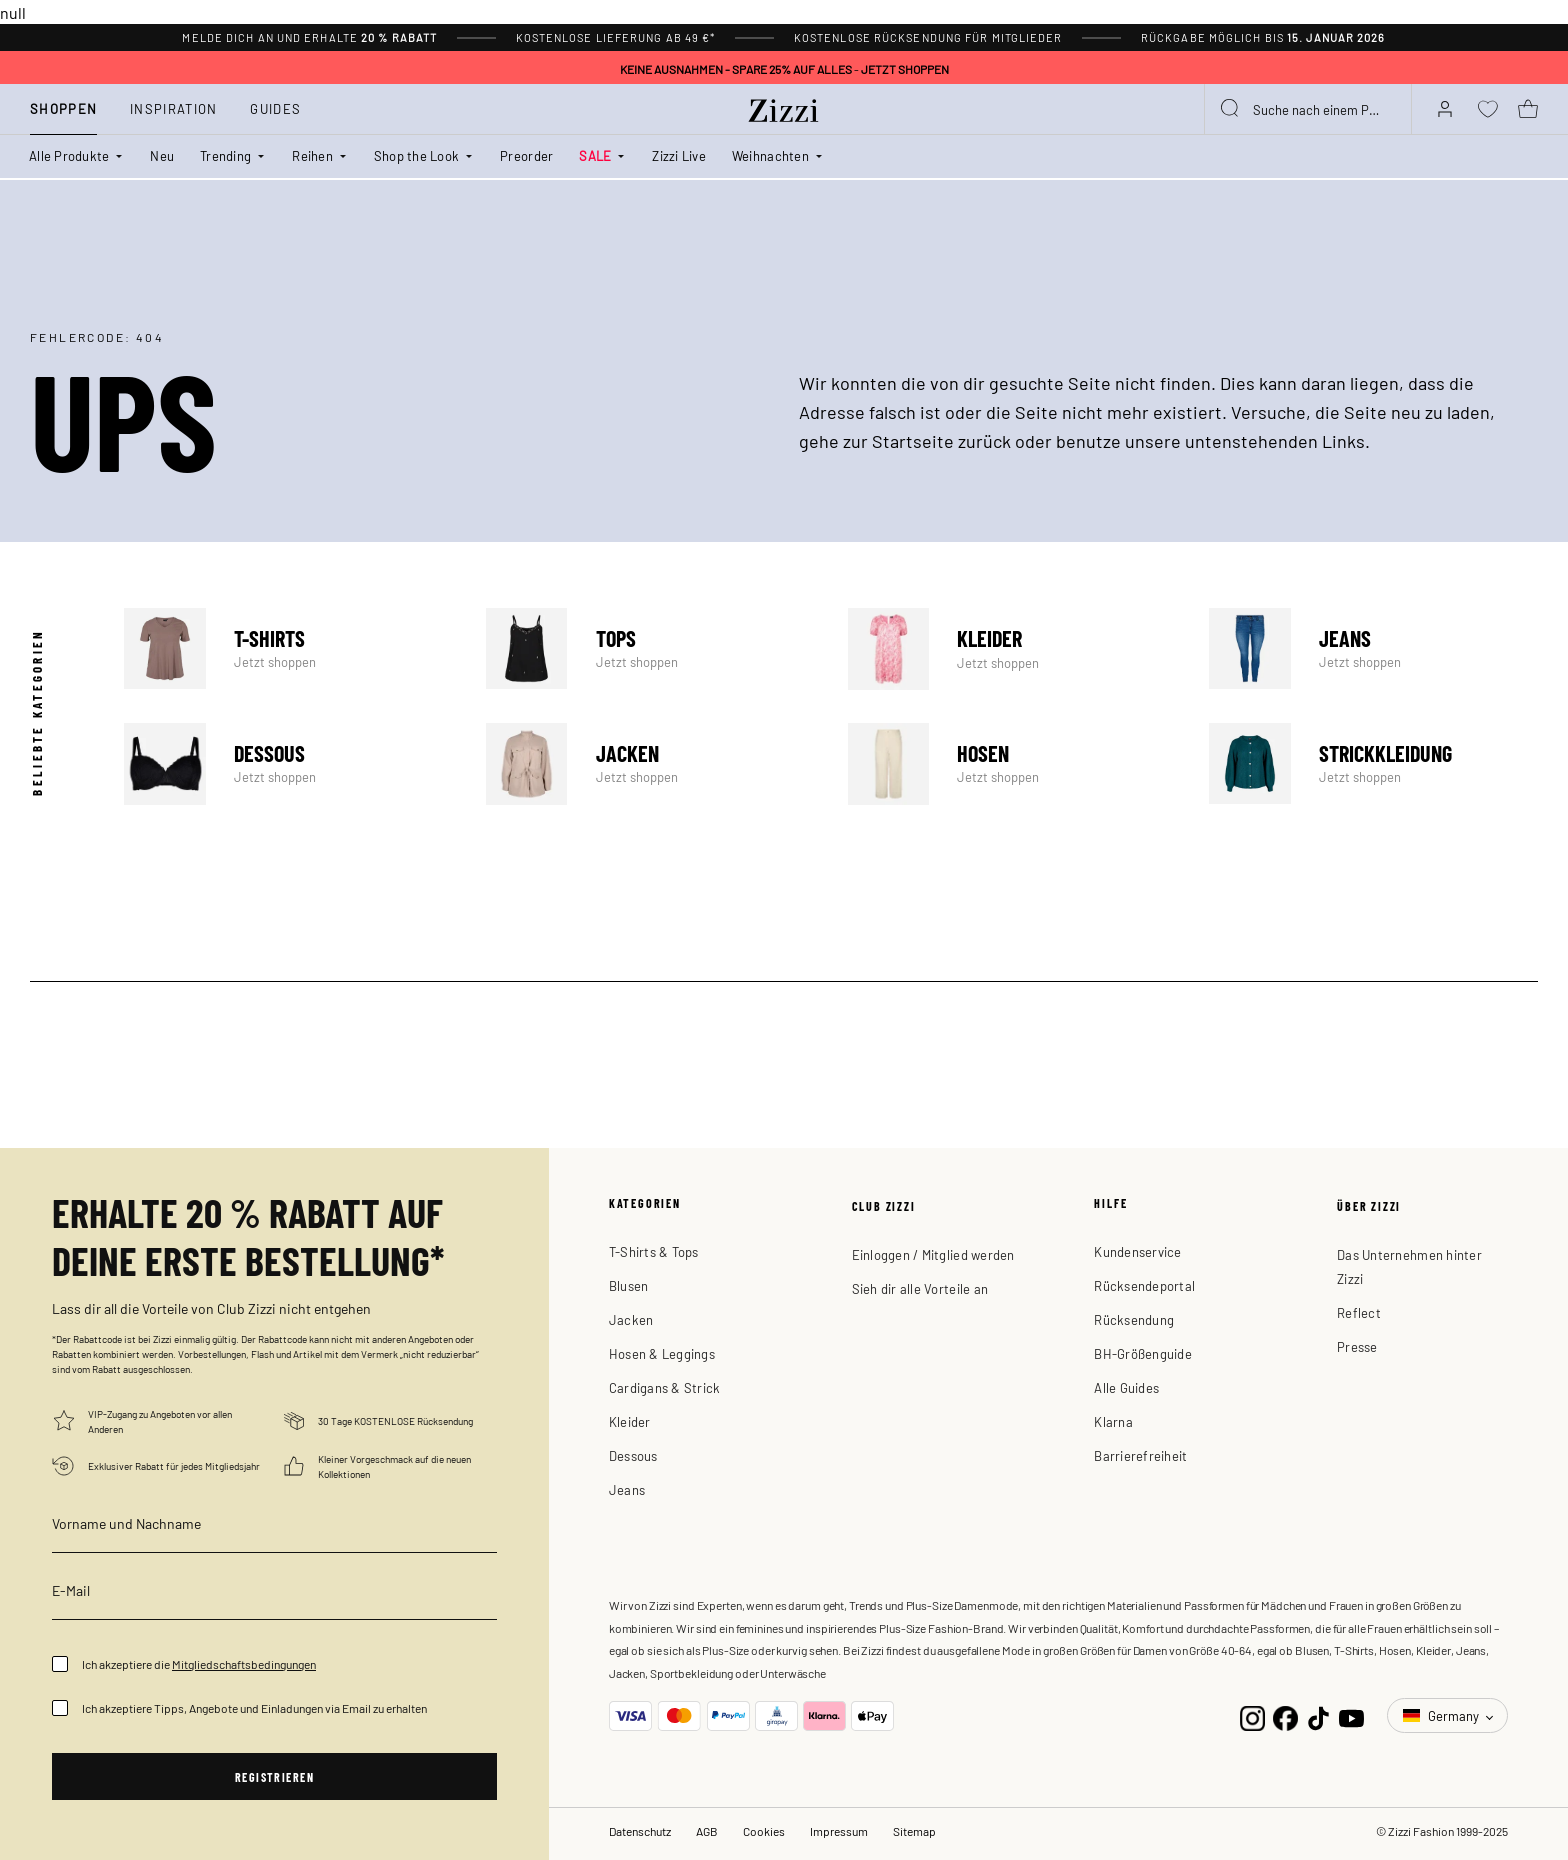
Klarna (1113, 1421)
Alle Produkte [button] (69, 155)
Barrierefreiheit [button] (1140, 1455)
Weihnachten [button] (770, 155)
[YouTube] (1351, 1715)
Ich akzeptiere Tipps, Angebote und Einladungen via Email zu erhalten (254, 1708)
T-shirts (288, 649)
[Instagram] (1252, 1715)
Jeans (1373, 649)
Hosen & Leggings (662, 1353)
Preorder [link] (526, 155)
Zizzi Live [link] (679, 155)
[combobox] (1308, 109)
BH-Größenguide (1143, 1353)
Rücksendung (1134, 1319)
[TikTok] (1318, 1715)
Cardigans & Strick (665, 1387)
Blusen (629, 1285)
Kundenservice (1137, 1251)
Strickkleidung (1373, 764)
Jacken (650, 764)
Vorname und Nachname (126, 1523)
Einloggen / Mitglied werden (933, 1254)
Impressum (839, 1831)
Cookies (764, 1831)
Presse (1357, 1346)
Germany (1442, 1715)
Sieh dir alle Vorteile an (920, 1288)
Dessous (288, 764)
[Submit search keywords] (1231, 109)
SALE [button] (595, 155)
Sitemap (914, 1831)
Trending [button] (225, 155)
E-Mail (71, 1590)
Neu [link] (162, 155)
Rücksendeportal (1144, 1285)
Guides (275, 108)
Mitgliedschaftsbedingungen (244, 1664)
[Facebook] (1285, 1715)
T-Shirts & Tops (654, 1251)
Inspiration (173, 108)
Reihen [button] (312, 155)
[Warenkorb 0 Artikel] (1528, 109)
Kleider (1012, 649)
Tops (650, 649)
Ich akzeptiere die (199, 1664)
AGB (707, 1831)
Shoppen (63, 108)
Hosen (1012, 764)
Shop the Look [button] (416, 155)
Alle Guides (1126, 1387)
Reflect (1359, 1312)
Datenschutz (640, 1831)
